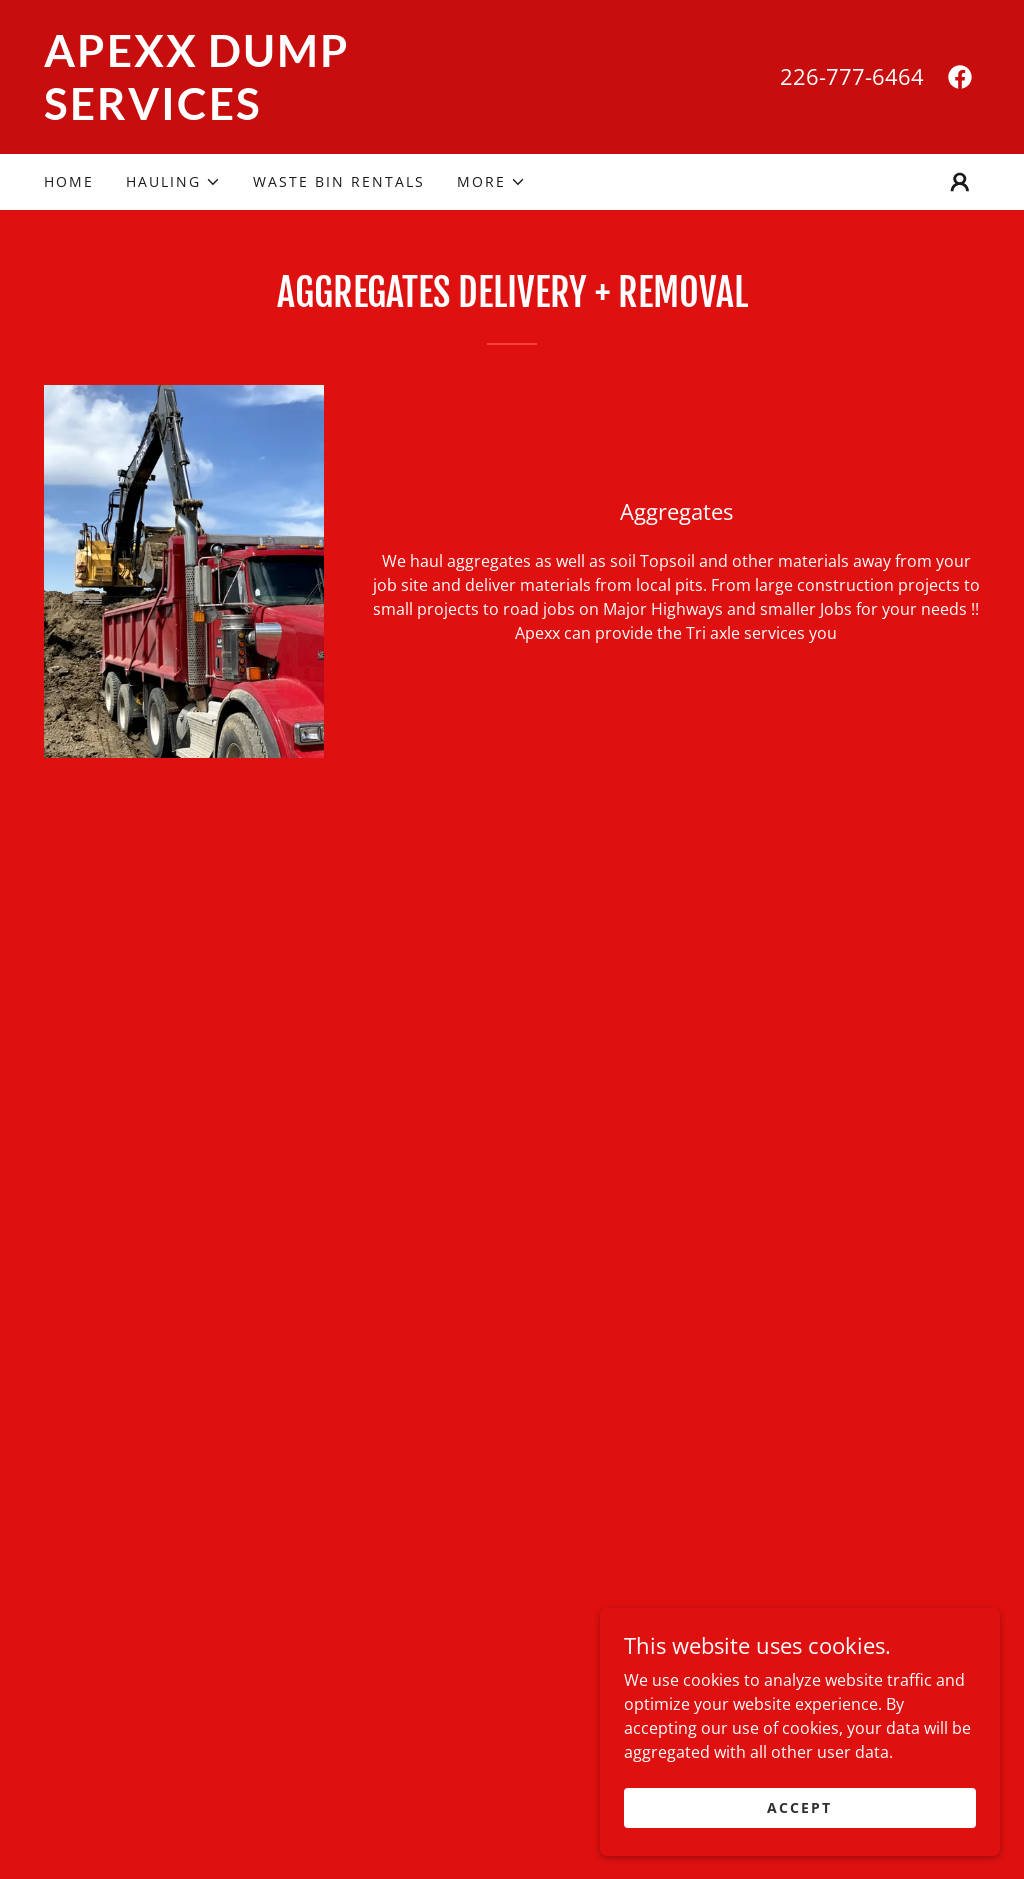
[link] (278, 114)
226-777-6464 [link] (852, 76)
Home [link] (69, 181)
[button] (173, 182)
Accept (799, 1807)
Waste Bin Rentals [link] (339, 181)
